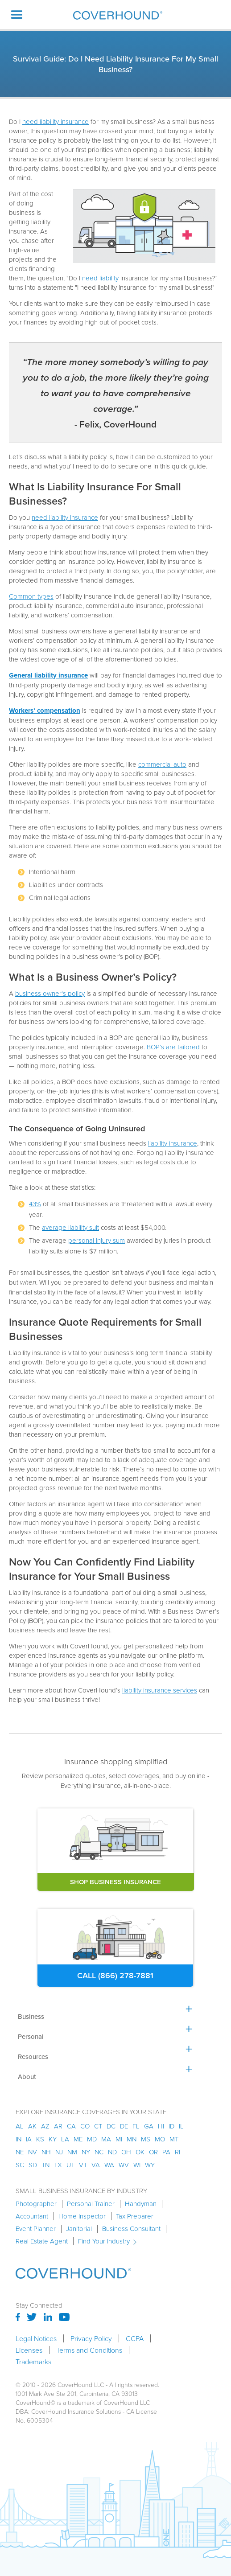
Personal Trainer (91, 2204)
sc (20, 2164)
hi (161, 2126)
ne (20, 2152)
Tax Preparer (134, 2216)
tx (58, 2164)
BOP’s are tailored (173, 1047)
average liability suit (70, 1227)
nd (112, 2152)
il (181, 2126)
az (45, 2126)
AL (20, 2126)
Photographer (36, 2204)
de (124, 2126)
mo (160, 2139)
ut (70, 2164)
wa (109, 2164)
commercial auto (162, 764)
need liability (100, 278)
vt (83, 2164)
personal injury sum (96, 1240)
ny (86, 2152)
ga (148, 2126)
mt (173, 2139)
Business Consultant (131, 2229)
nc (99, 2152)
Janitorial (79, 2229)
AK (32, 2126)
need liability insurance (55, 121)
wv (124, 2164)
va (95, 2164)
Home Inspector (82, 2216)
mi (119, 2139)
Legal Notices (36, 2338)
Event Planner (36, 2229)
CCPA (135, 2338)
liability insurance (172, 1143)
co (85, 2126)
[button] (17, 14)
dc (111, 2126)
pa (166, 2152)
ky (53, 2139)
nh (46, 2152)
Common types (31, 596)
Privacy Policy (91, 2338)
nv (32, 2152)
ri (177, 2152)
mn (131, 2139)
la (65, 2139)
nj (59, 2152)
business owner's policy (50, 993)
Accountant (32, 2216)
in (18, 2139)
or (153, 2152)
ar (58, 2126)
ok (140, 2152)
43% (35, 1203)
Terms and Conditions (89, 2350)
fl (136, 2126)
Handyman (141, 2204)
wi (136, 2164)
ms (145, 2139)
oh (126, 2152)
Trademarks (33, 2362)
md (92, 2139)
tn (45, 2164)
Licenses (29, 2350)
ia (29, 2139)
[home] (115, 15)
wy (150, 2164)
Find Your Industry (104, 2241)
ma (106, 2139)
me (78, 2139)
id (171, 2126)
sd (33, 2164)
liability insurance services (159, 1690)
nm (72, 2152)
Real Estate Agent (42, 2241)
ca (71, 2126)
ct (98, 2126)
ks (40, 2139)
